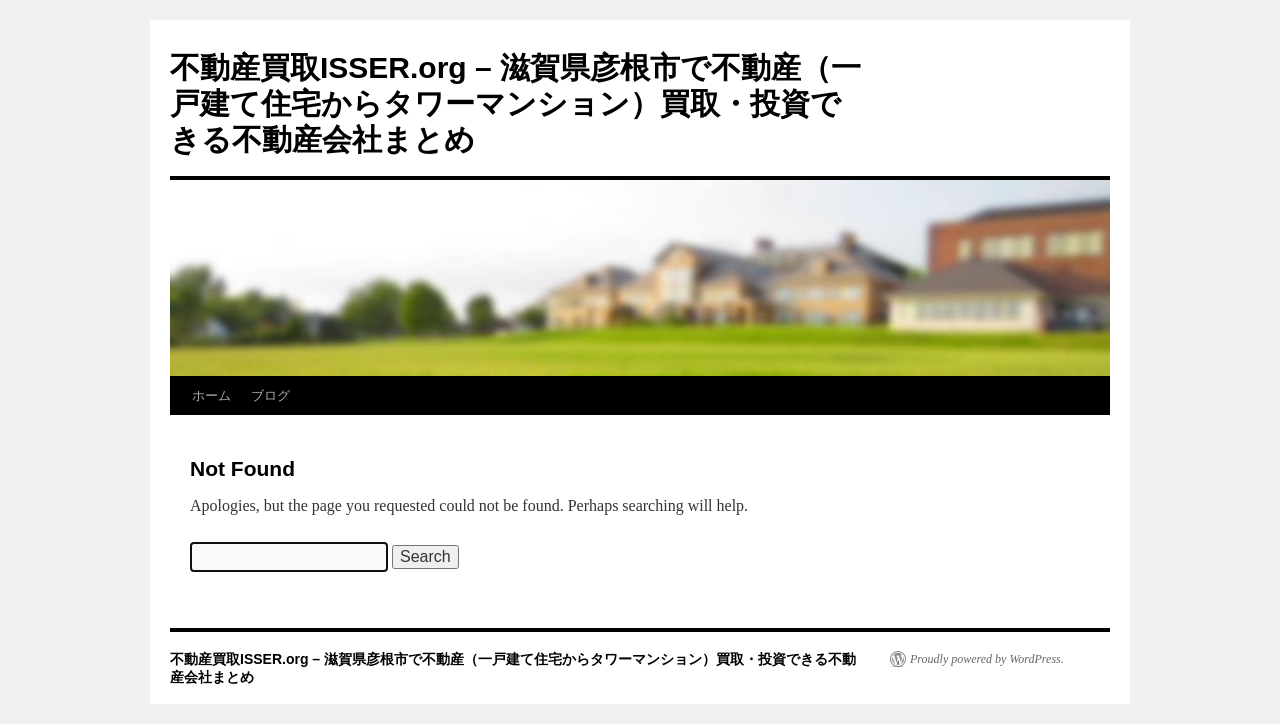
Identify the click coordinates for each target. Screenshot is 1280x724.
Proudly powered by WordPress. (987, 659)
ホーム (211, 395)
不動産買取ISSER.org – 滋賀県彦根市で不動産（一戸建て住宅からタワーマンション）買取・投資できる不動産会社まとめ (515, 103)
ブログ (270, 395)
